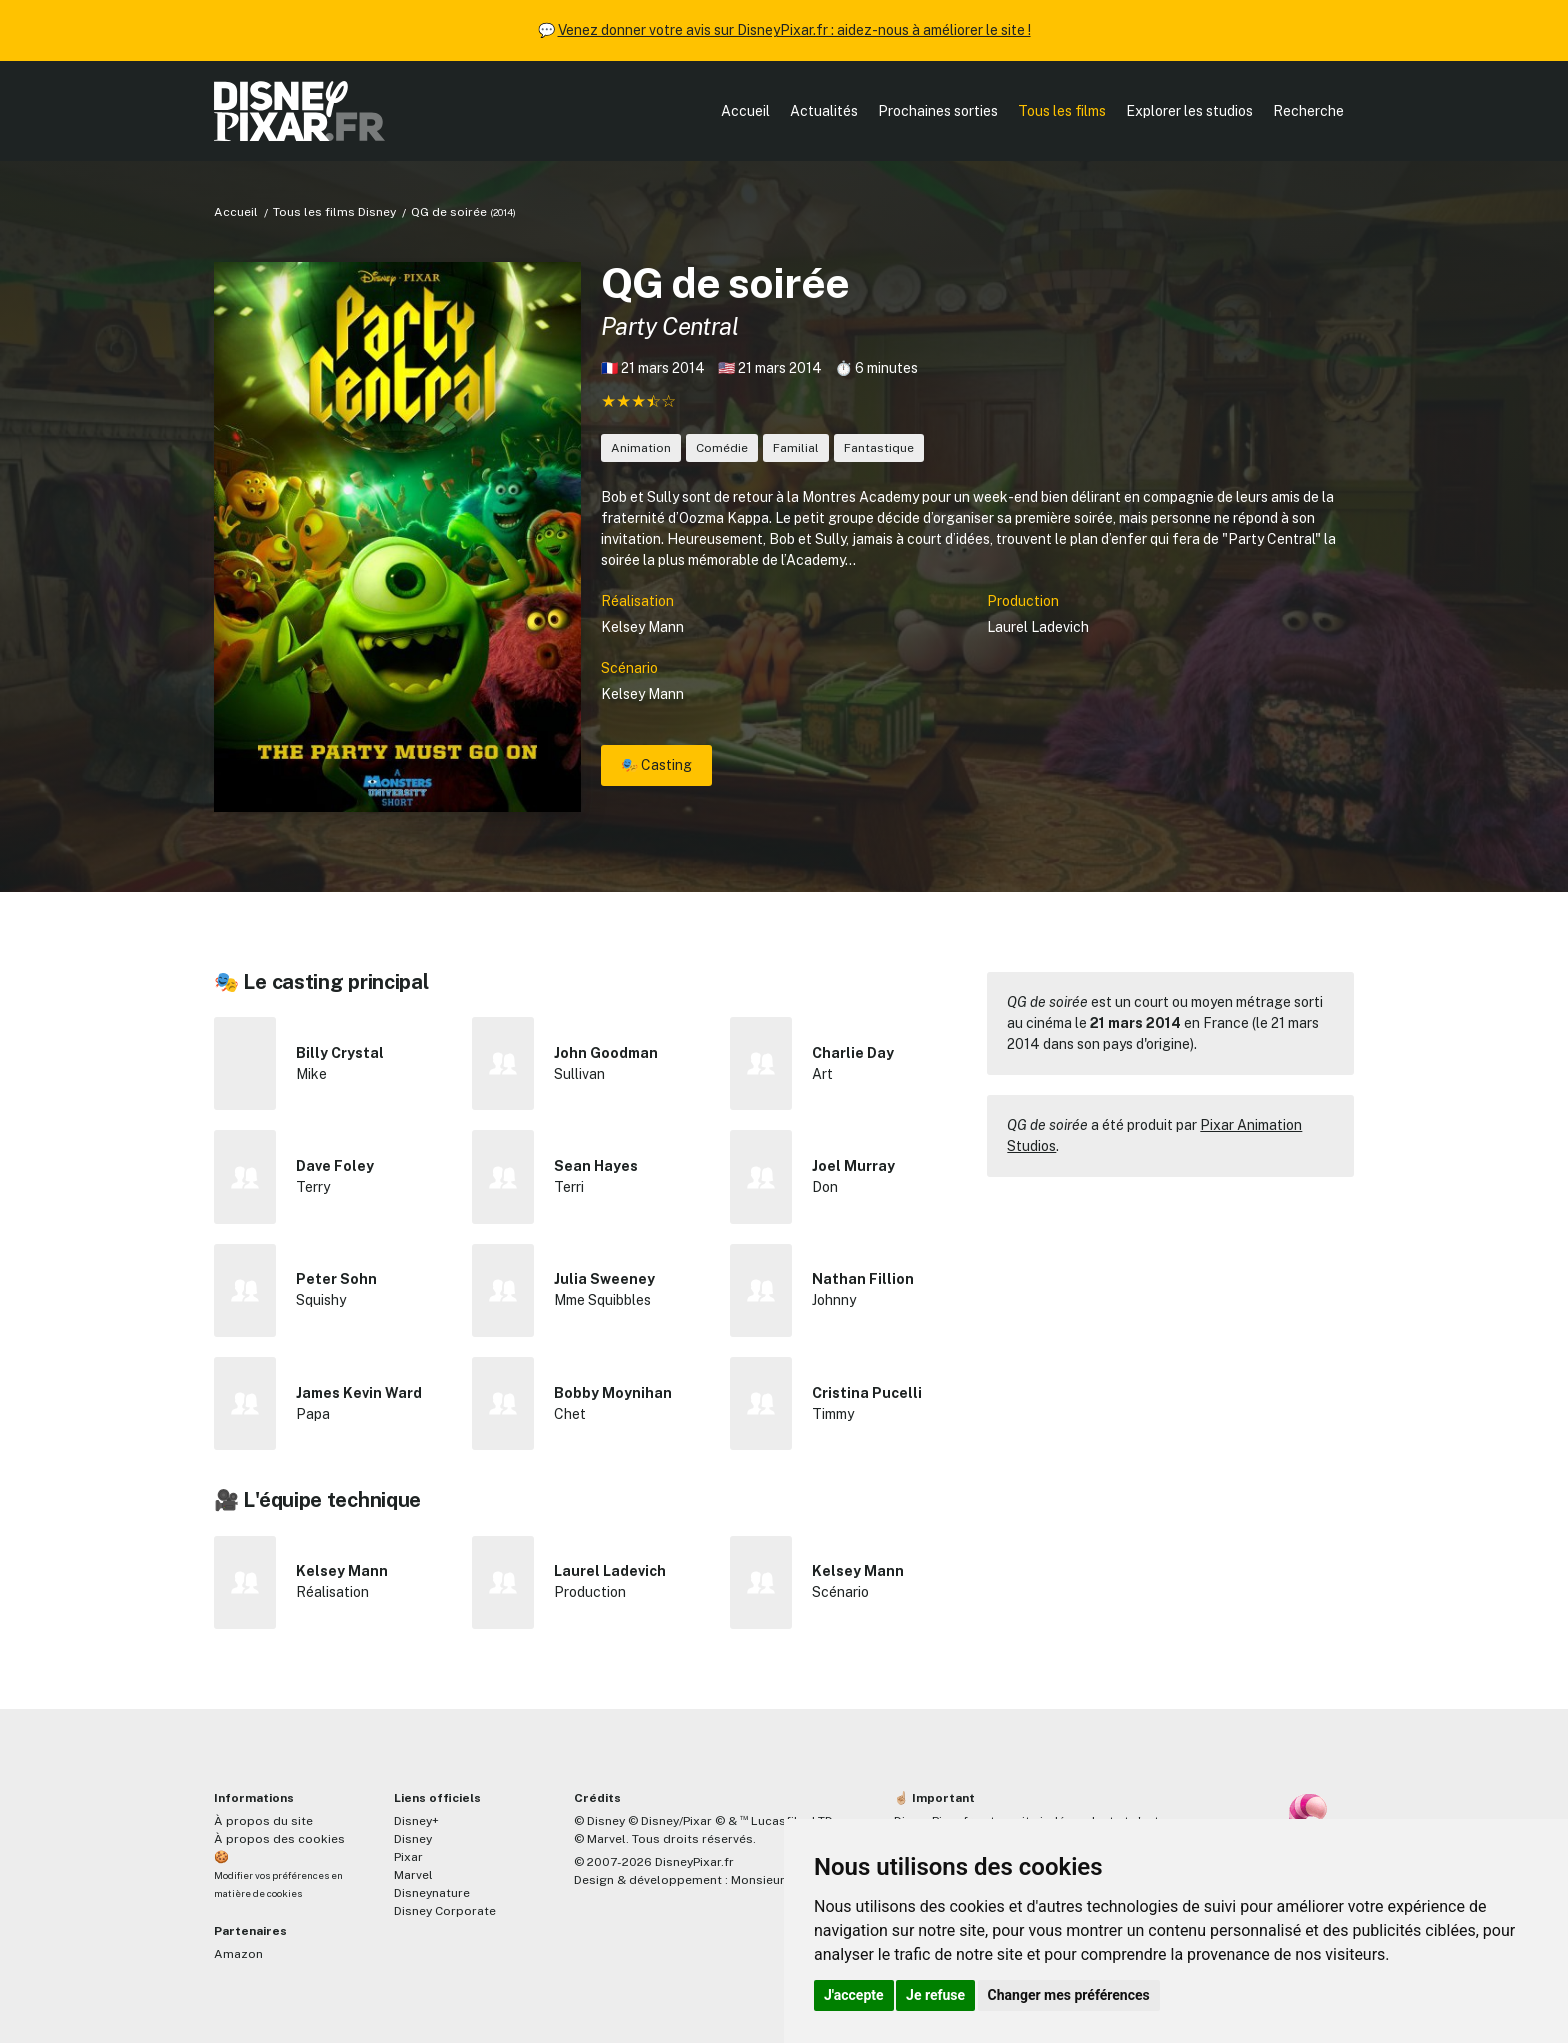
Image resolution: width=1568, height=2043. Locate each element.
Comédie (722, 448)
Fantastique (879, 448)
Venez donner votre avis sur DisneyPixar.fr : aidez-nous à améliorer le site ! (794, 30)
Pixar (408, 1857)
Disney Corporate (445, 1911)
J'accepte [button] (854, 1995)
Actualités (824, 111)
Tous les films (1062, 111)
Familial (796, 448)
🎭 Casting (656, 765)
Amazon (238, 1954)
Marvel (413, 1875)
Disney (413, 1839)
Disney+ (416, 1821)
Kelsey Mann (642, 627)
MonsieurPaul (770, 1880)
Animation (641, 448)
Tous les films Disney (334, 212)
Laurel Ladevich (1038, 627)
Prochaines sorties (938, 111)
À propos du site (263, 1821)
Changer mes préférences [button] (1069, 1995)
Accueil (745, 111)
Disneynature (432, 1893)
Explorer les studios (1189, 111)
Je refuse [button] (935, 1995)
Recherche (1308, 111)
